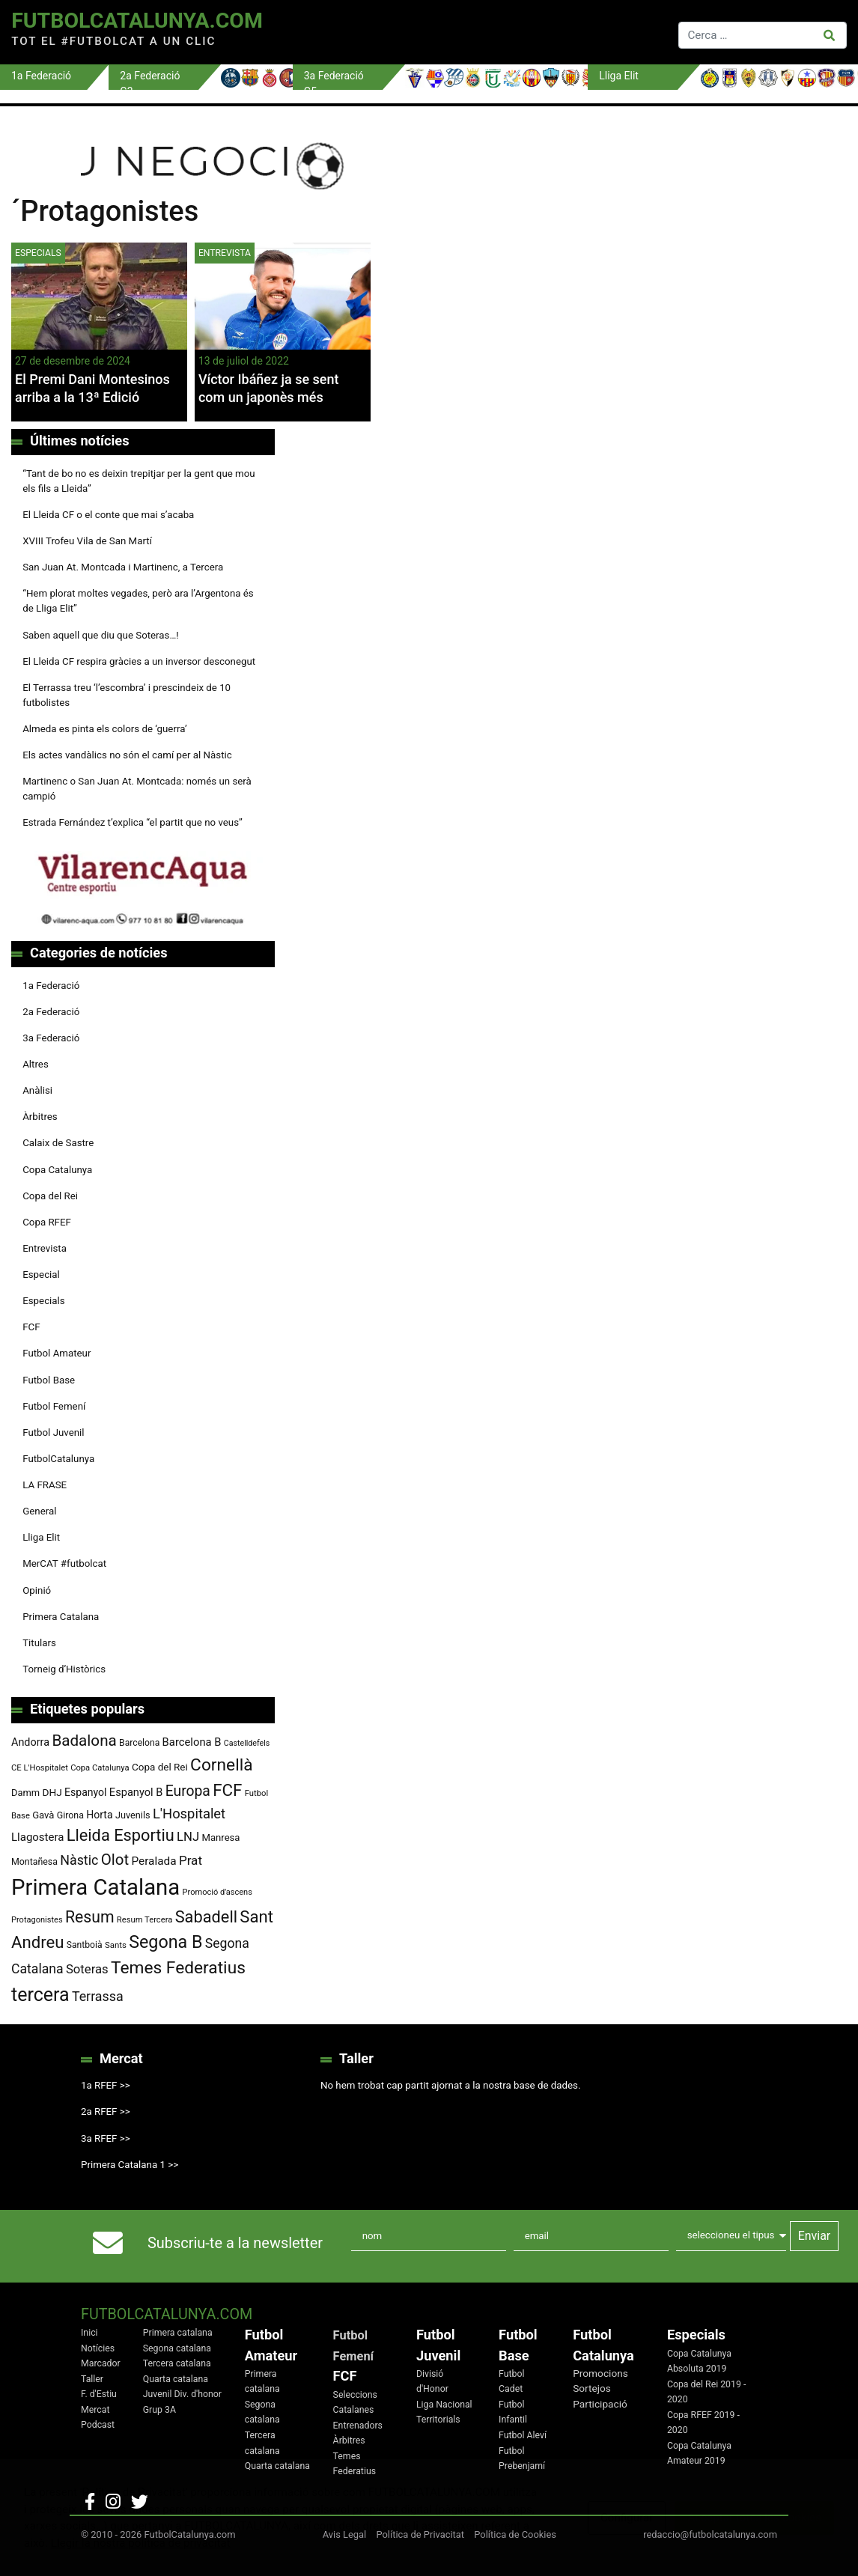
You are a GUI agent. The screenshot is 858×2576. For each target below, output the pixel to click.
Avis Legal (345, 2534)
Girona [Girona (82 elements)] (70, 1815)
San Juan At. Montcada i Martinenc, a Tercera (122, 567)
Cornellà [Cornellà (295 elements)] (221, 1765)
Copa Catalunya (57, 1169)
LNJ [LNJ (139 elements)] (188, 1837)
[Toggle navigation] (476, 32)
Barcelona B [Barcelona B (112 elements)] (192, 1742)
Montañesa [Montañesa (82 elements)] (34, 1862)
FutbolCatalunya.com (137, 20)
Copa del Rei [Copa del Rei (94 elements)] (160, 1767)
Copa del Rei (50, 1196)
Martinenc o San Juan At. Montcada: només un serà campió (137, 789)
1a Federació (50, 985)
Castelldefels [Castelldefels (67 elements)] (247, 1743)
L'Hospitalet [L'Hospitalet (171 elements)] (189, 1813)
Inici (89, 2332)
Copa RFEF (46, 1222)
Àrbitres (40, 1116)
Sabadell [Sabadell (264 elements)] (206, 1916)
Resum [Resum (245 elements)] (90, 1916)
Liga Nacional (444, 2404)
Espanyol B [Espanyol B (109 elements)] (135, 1792)
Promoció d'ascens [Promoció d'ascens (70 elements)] (217, 1892)
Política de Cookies (515, 2534)
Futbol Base (48, 1380)
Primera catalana (178, 2332)
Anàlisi (37, 1090)
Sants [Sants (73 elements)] (116, 1945)
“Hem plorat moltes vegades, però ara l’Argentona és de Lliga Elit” (138, 601)
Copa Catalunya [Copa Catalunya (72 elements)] (100, 1768)
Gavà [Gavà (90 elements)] (43, 1815)
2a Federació (50, 1011)
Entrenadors (358, 2425)
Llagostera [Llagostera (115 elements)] (37, 1837)
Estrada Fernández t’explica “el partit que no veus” (132, 822)
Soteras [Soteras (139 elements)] (87, 1969)
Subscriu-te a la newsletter (235, 2243)
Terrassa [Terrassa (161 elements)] (98, 1996)
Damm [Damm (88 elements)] (25, 1792)
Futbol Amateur (56, 1353)
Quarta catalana (175, 2379)
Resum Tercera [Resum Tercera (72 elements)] (145, 1920)
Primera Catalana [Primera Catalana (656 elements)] (95, 1887)
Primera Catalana (60, 1616)
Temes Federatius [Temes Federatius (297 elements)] (178, 1968)
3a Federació (50, 1038)
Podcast (98, 2425)
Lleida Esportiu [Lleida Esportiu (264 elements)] (120, 1835)
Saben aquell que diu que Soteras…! (100, 635)
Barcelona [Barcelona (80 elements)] (139, 1743)
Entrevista (224, 253)
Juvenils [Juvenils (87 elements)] (132, 1815)
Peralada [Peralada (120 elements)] (153, 1861)
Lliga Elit (41, 1537)
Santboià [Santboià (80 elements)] (85, 1945)
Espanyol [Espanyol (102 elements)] (85, 1792)
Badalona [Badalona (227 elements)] (84, 1741)
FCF (31, 1327)
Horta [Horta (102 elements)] (99, 1815)
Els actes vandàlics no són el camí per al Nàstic (127, 755)
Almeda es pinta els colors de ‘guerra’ (104, 728)
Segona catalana (177, 2348)
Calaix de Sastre (58, 1142)
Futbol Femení (53, 1406)
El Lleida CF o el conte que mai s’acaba (108, 514)
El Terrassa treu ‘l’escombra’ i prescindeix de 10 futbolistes (126, 695)
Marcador (101, 2363)
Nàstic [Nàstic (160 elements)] (79, 1860)
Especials (38, 253)
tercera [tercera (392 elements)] (40, 1995)
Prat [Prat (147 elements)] (190, 1860)
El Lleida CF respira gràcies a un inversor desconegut (138, 661)
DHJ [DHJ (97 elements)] (51, 1792)
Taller (92, 2379)
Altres (35, 1064)
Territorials (438, 2419)
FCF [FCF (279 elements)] (227, 1790)
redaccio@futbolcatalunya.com (710, 2534)
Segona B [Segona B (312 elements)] (165, 1941)
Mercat (95, 2410)
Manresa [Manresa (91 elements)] (221, 1837)
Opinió (36, 1590)
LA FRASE (44, 1485)
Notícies (98, 2348)
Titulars (39, 1642)
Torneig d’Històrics (64, 1669)
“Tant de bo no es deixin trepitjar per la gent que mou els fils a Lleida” (138, 481)
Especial (41, 1274)
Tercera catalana (177, 2363)
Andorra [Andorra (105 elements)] (30, 1742)
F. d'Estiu (99, 2394)
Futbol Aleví (523, 2435)
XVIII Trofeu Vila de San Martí (87, 540)
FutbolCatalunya (58, 1458)
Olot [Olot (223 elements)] (115, 1860)
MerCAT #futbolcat (64, 1563)
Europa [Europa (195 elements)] (187, 1791)
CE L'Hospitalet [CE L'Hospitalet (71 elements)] (39, 1768)
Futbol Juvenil (53, 1432)
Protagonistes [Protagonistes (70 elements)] (37, 1920)
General (39, 1511)
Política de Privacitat (420, 2534)
